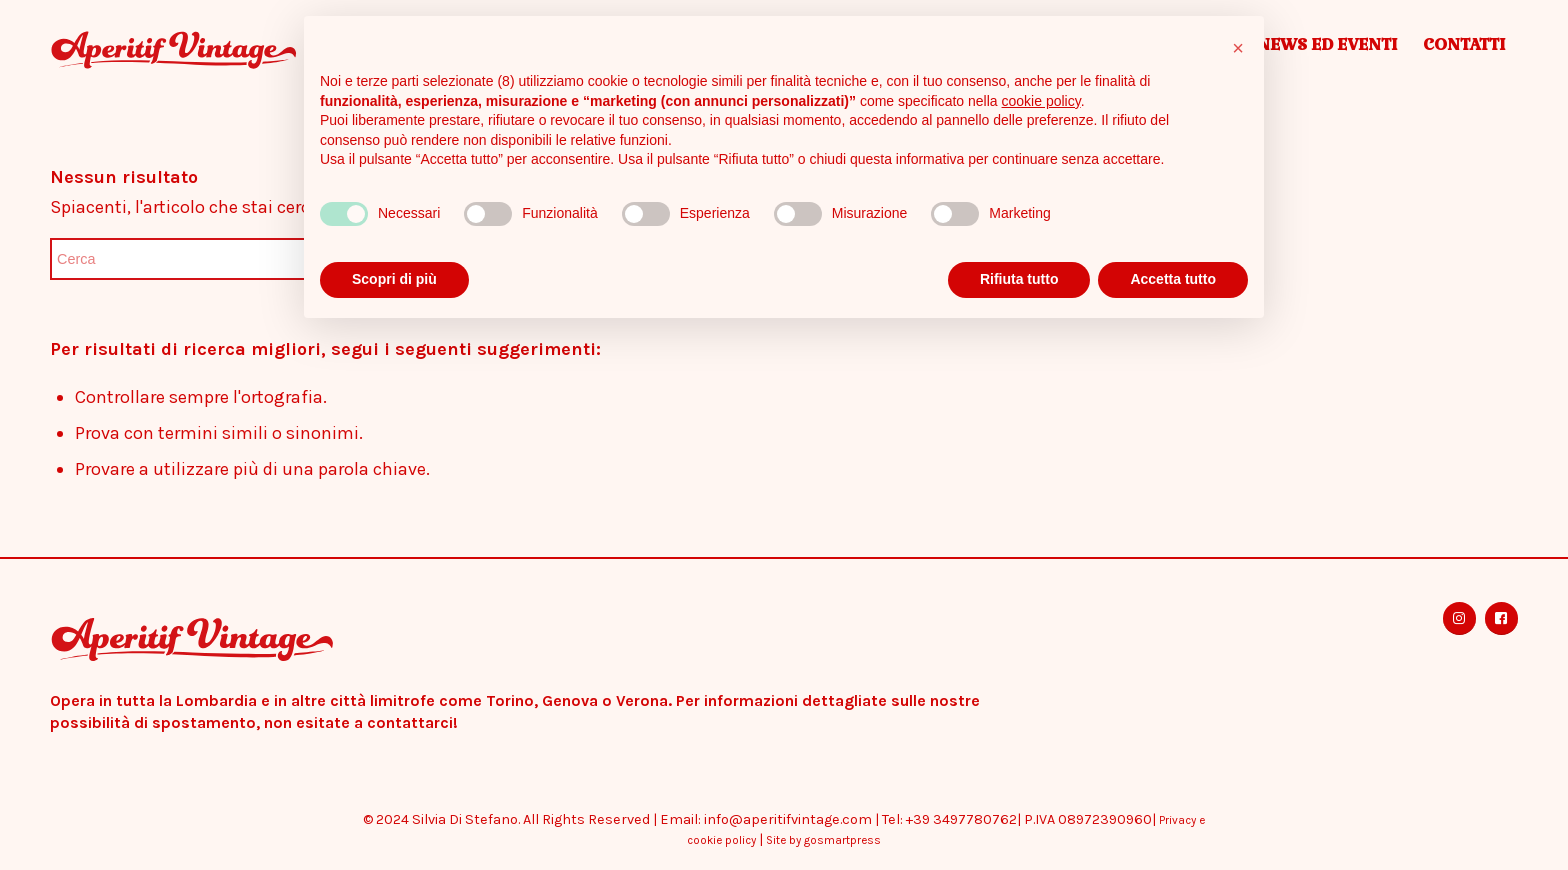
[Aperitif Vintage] (229, 50)
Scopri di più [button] (394, 279)
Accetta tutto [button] (1173, 279)
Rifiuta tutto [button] (1019, 279)
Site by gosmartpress (823, 840)
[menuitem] (1327, 50)
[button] (1238, 48)
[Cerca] (200, 259)
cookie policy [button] (1041, 101)
